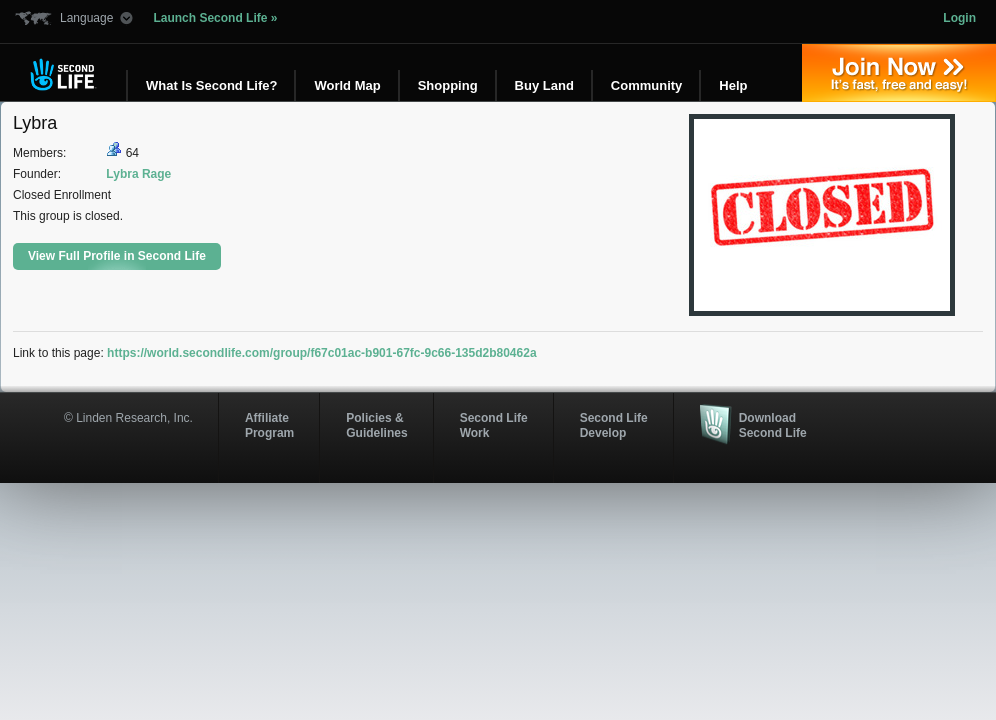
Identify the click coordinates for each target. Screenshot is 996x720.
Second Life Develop (614, 425)
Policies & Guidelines (376, 425)
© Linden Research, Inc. (128, 418)
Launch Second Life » (215, 18)
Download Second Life (773, 425)
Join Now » (899, 73)
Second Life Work (494, 425)
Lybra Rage (138, 174)
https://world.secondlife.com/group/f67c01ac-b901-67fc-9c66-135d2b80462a (322, 353)
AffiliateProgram (269, 425)
